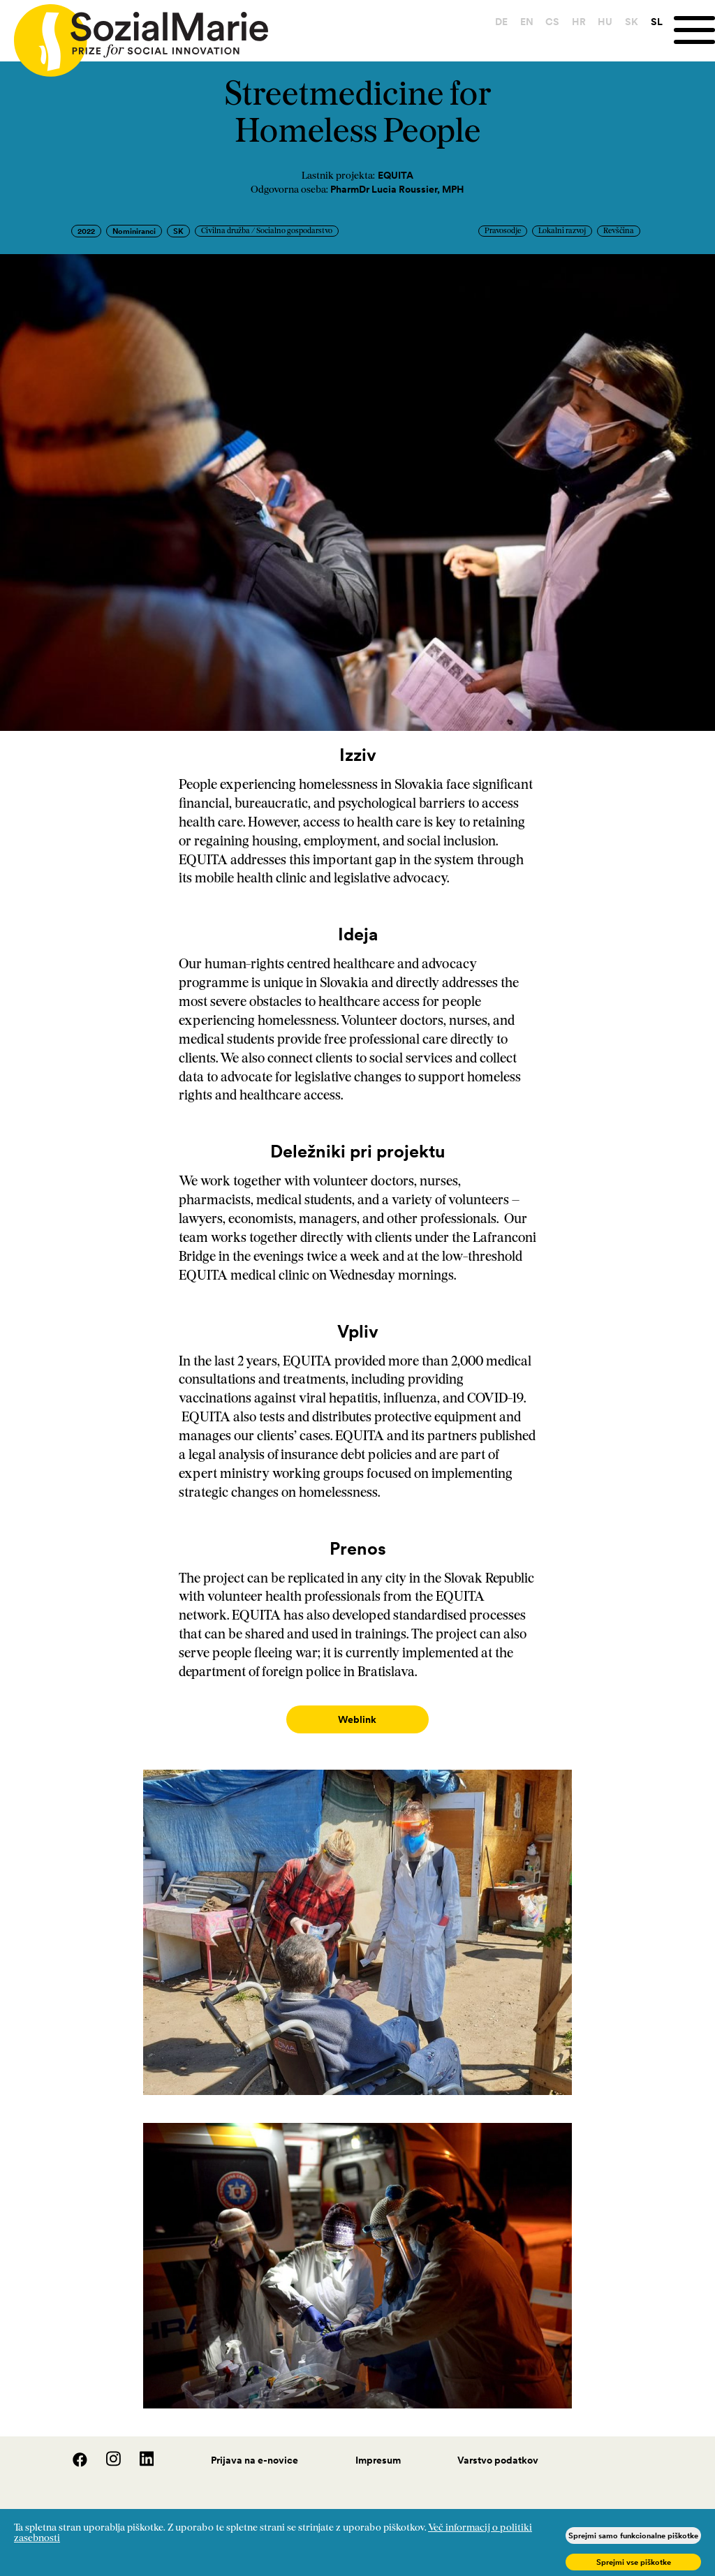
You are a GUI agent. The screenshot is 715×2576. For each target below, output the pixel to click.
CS (547, 21)
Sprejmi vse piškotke (633, 2562)
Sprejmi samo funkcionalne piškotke (633, 2535)
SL (652, 21)
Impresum (378, 2446)
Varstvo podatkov (497, 2446)
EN (522, 21)
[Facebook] (72, 2449)
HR (574, 21)
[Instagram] (106, 2449)
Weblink (357, 1719)
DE (496, 21)
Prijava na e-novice (254, 2446)
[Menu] (692, 30)
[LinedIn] (138, 2449)
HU (601, 21)
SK (626, 21)
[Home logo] (134, 34)
